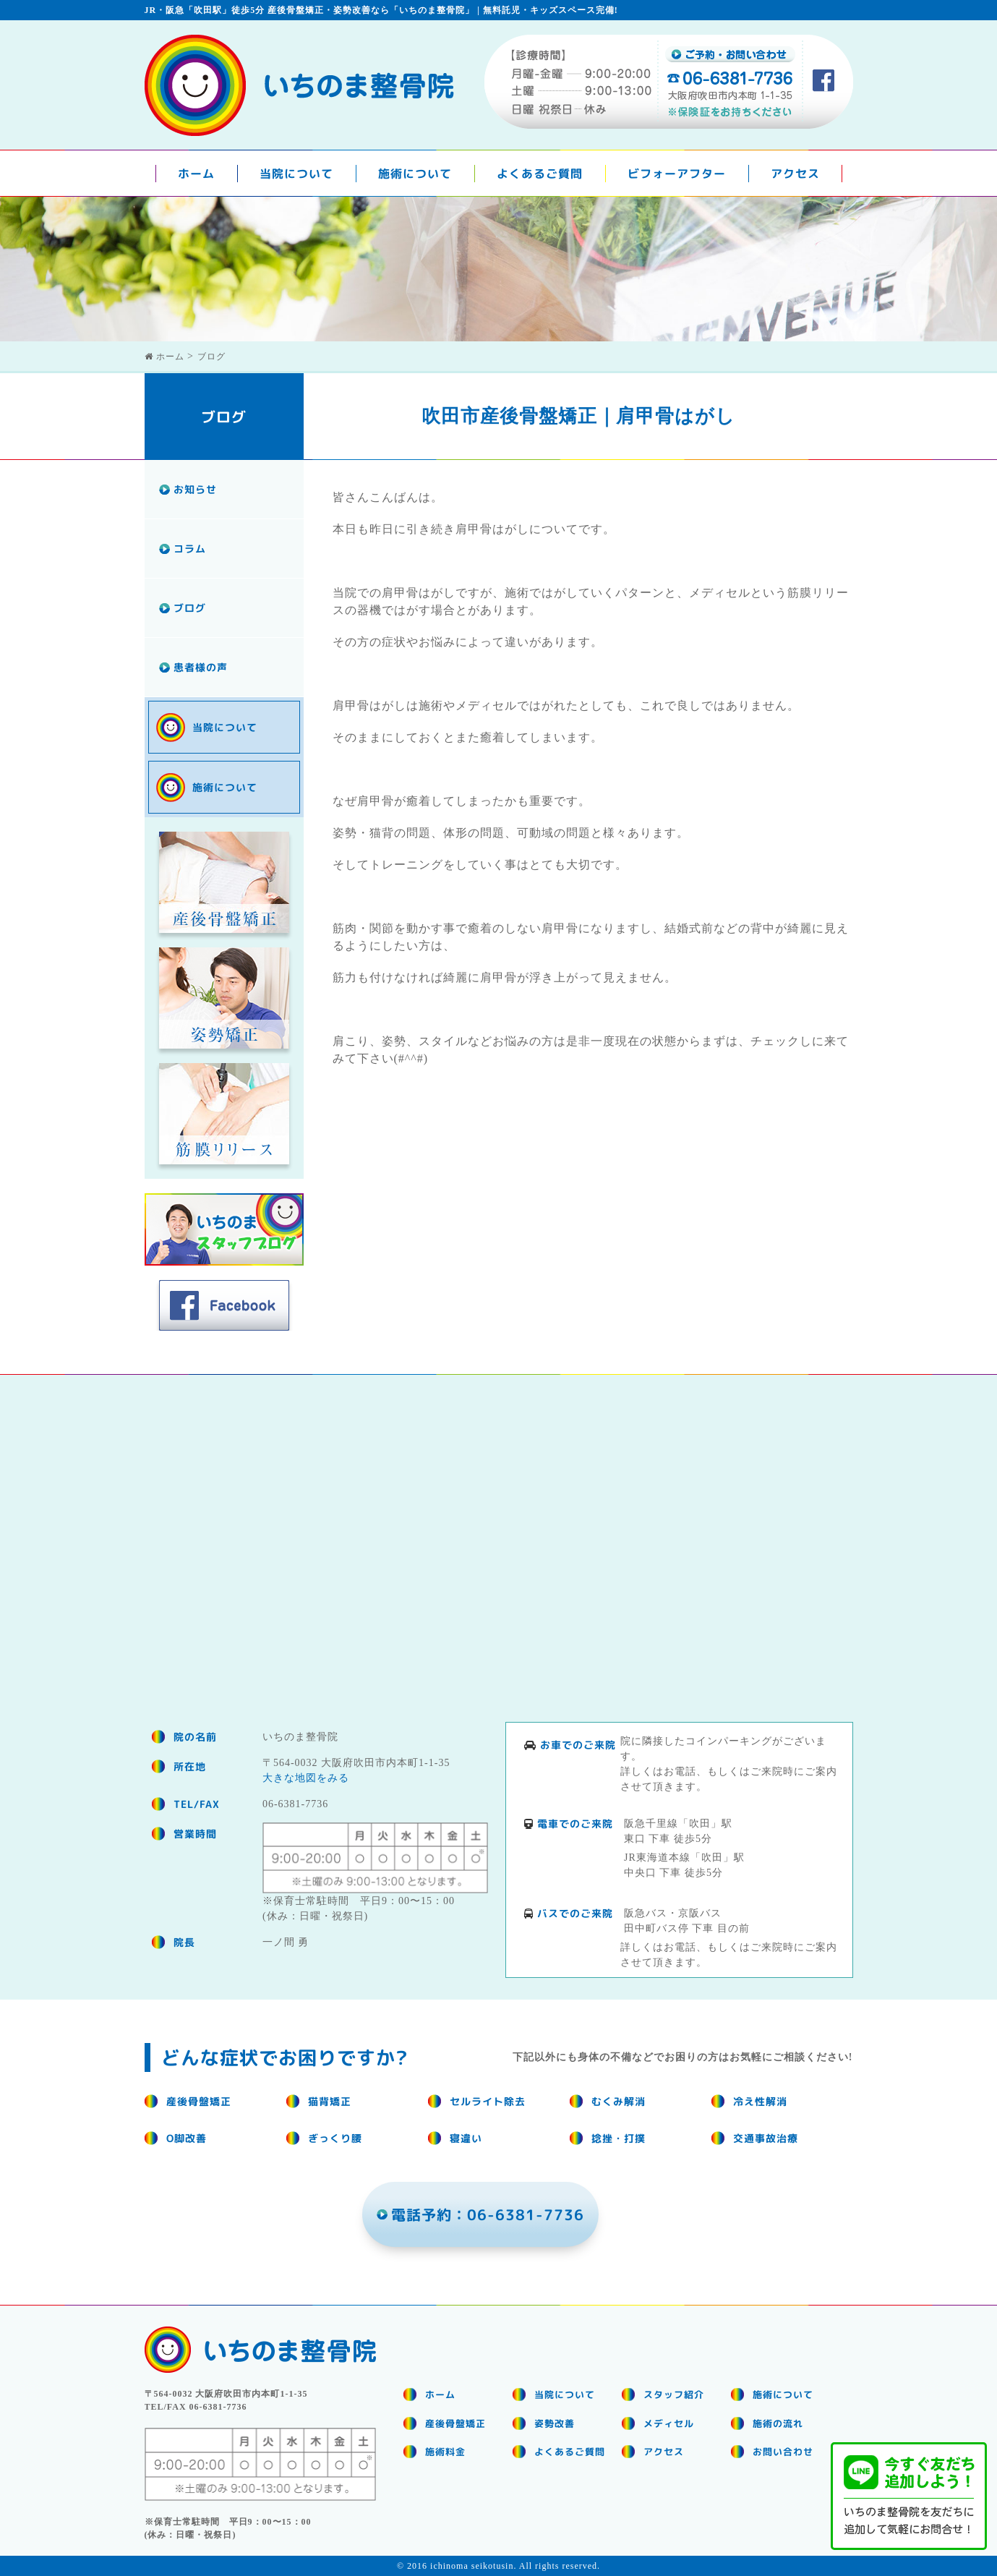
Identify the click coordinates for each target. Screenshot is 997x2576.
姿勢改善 (554, 2423)
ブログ (190, 608)
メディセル (668, 2423)
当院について (296, 174)
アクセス (795, 174)
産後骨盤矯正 (455, 2423)
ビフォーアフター (677, 174)
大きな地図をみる (305, 1778)
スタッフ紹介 (673, 2394)
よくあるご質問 (540, 174)
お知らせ (195, 489)
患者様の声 (201, 667)
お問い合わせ (783, 2451)
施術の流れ (778, 2423)
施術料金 (445, 2451)
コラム (190, 548)
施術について (415, 174)
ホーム (196, 174)
